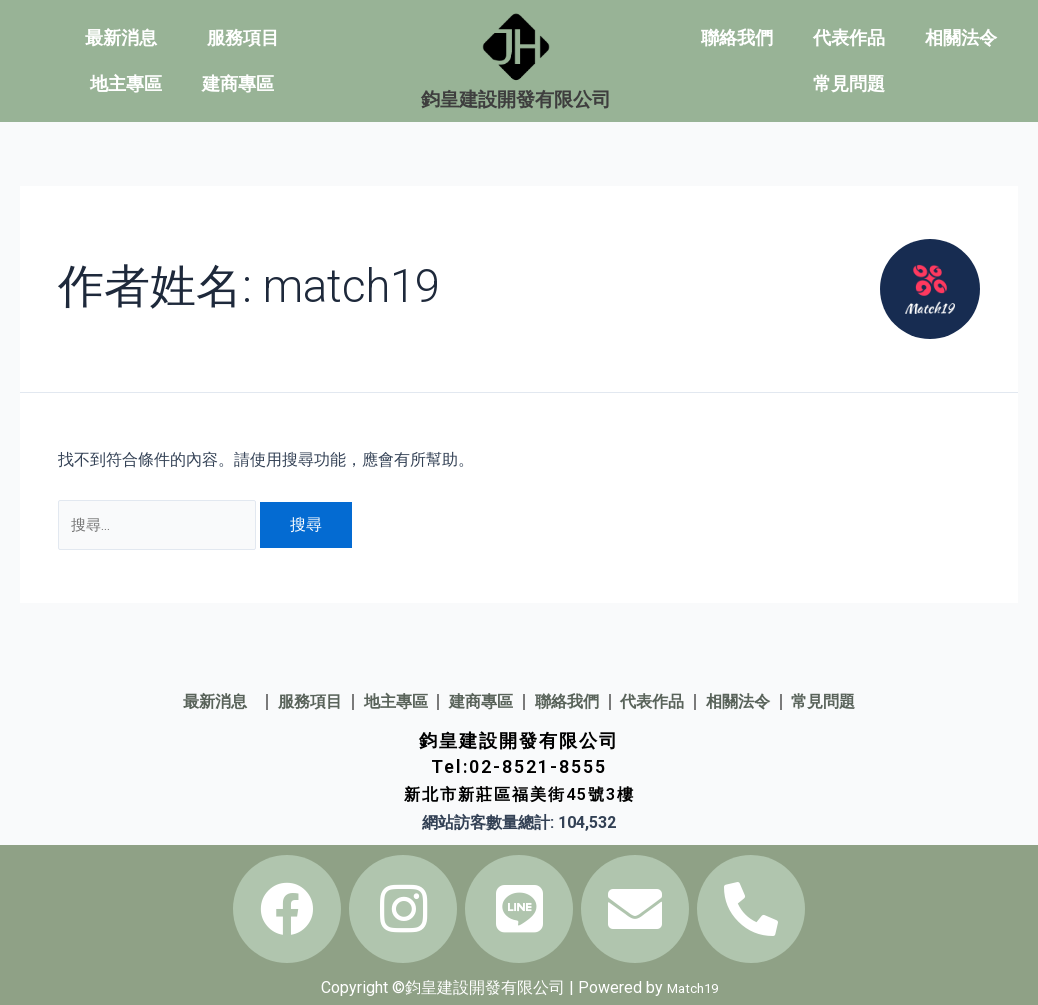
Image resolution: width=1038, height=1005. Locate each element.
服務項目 (243, 37)
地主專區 (126, 83)
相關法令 (961, 37)
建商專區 (238, 83)
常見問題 (849, 83)
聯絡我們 (737, 37)
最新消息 (126, 37)
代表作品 (849, 37)
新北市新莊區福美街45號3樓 (519, 795)
